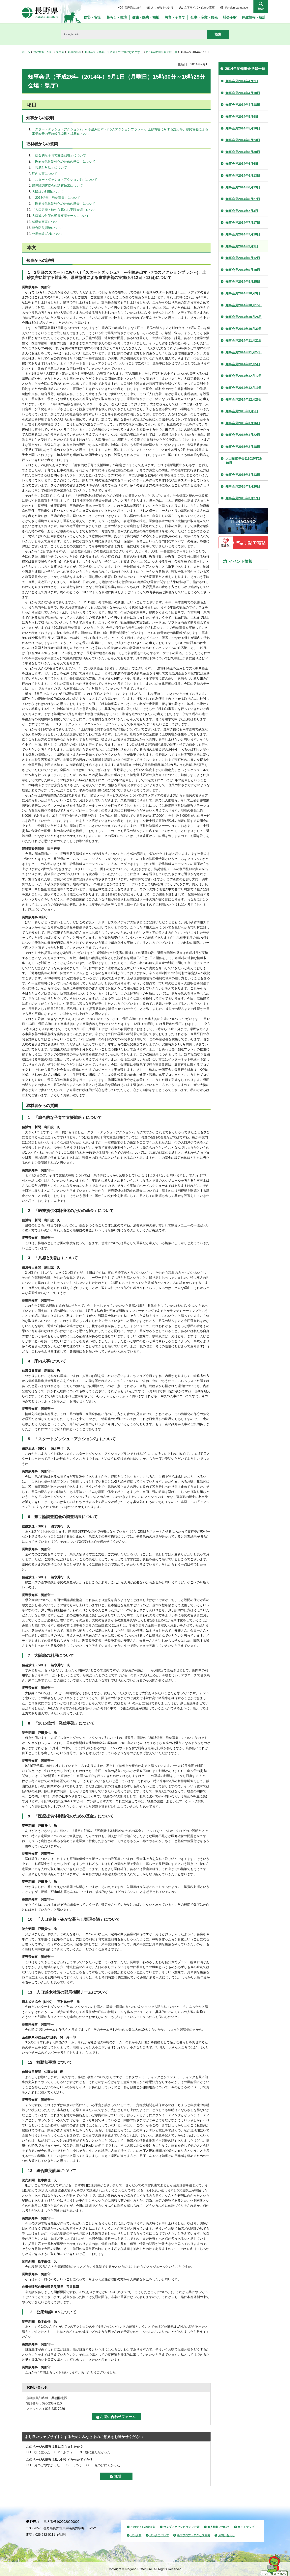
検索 (261, 9)
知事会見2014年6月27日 (242, 199)
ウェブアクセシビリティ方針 (181, 2527)
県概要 (60, 52)
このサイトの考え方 (142, 2527)
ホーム (26, 52)
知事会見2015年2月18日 (242, 446)
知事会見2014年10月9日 (242, 293)
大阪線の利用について (48, 191)
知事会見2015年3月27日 (242, 498)
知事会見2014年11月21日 (243, 340)
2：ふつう (65, 2452)
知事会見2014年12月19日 (243, 387)
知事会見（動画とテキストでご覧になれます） (114, 52)
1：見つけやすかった (44, 2465)
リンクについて (159, 2535)
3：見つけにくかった (105, 2465)
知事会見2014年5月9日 (241, 116)
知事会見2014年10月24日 (243, 317)
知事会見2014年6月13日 (242, 175)
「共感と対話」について (49, 167)
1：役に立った (39, 2452)
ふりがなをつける (162, 7)
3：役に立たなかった (95, 2452)
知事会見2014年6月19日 (242, 187)
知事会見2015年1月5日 (241, 411)
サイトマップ (246, 2527)
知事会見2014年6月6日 (241, 163)
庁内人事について (44, 173)
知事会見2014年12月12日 (243, 376)
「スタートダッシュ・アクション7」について (64, 179)
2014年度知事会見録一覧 (161, 52)
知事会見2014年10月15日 (243, 305)
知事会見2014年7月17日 (242, 222)
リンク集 (135, 2535)
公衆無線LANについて (48, 233)
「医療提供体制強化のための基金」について (64, 161)
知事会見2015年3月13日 (242, 474)
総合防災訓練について (48, 227)
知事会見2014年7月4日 (241, 211)
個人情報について (218, 2527)
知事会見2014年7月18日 (242, 234)
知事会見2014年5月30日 (242, 152)
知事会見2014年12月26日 (243, 399)
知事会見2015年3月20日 (242, 486)
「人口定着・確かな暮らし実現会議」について (65, 209)
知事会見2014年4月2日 (241, 81)
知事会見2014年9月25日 (242, 281)
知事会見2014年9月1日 (241, 246)
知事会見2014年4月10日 (242, 93)
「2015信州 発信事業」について (56, 197)
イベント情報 (240, 561)
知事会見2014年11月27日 (243, 352)
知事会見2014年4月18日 (242, 104)
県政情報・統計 (43, 52)
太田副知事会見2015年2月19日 (244, 461)
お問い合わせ (226, 2535)
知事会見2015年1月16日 (242, 423)
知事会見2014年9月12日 (242, 258)
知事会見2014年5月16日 (242, 128)
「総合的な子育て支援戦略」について (59, 155)
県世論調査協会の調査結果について (57, 185)
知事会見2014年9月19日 (242, 270)
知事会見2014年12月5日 (242, 364)
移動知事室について (46, 222)
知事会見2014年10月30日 (243, 329)
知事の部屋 (74, 52)
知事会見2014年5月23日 (242, 140)
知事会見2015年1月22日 (242, 435)
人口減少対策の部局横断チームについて (60, 215)
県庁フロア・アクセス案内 (193, 2535)
